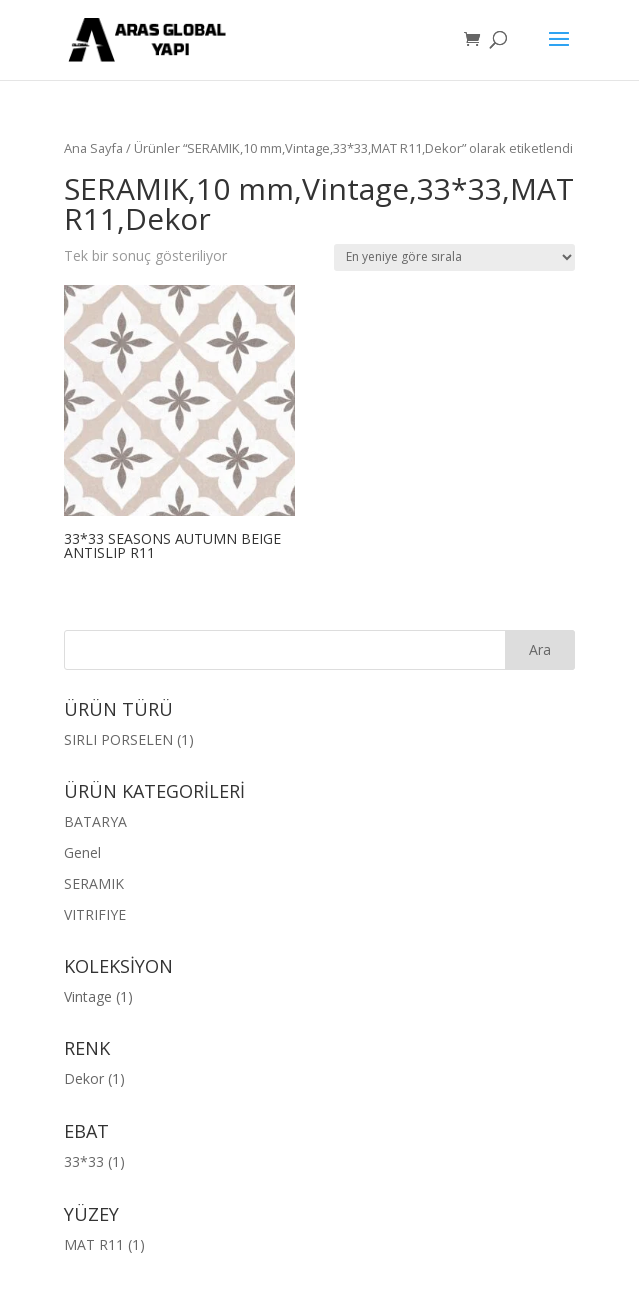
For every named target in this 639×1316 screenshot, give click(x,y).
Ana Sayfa (93, 148)
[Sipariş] (454, 257)
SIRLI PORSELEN (118, 739)
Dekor (84, 1078)
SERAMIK (94, 883)
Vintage (88, 996)
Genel (82, 852)
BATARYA (95, 821)
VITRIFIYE (95, 914)
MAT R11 (94, 1244)
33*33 (84, 1161)
